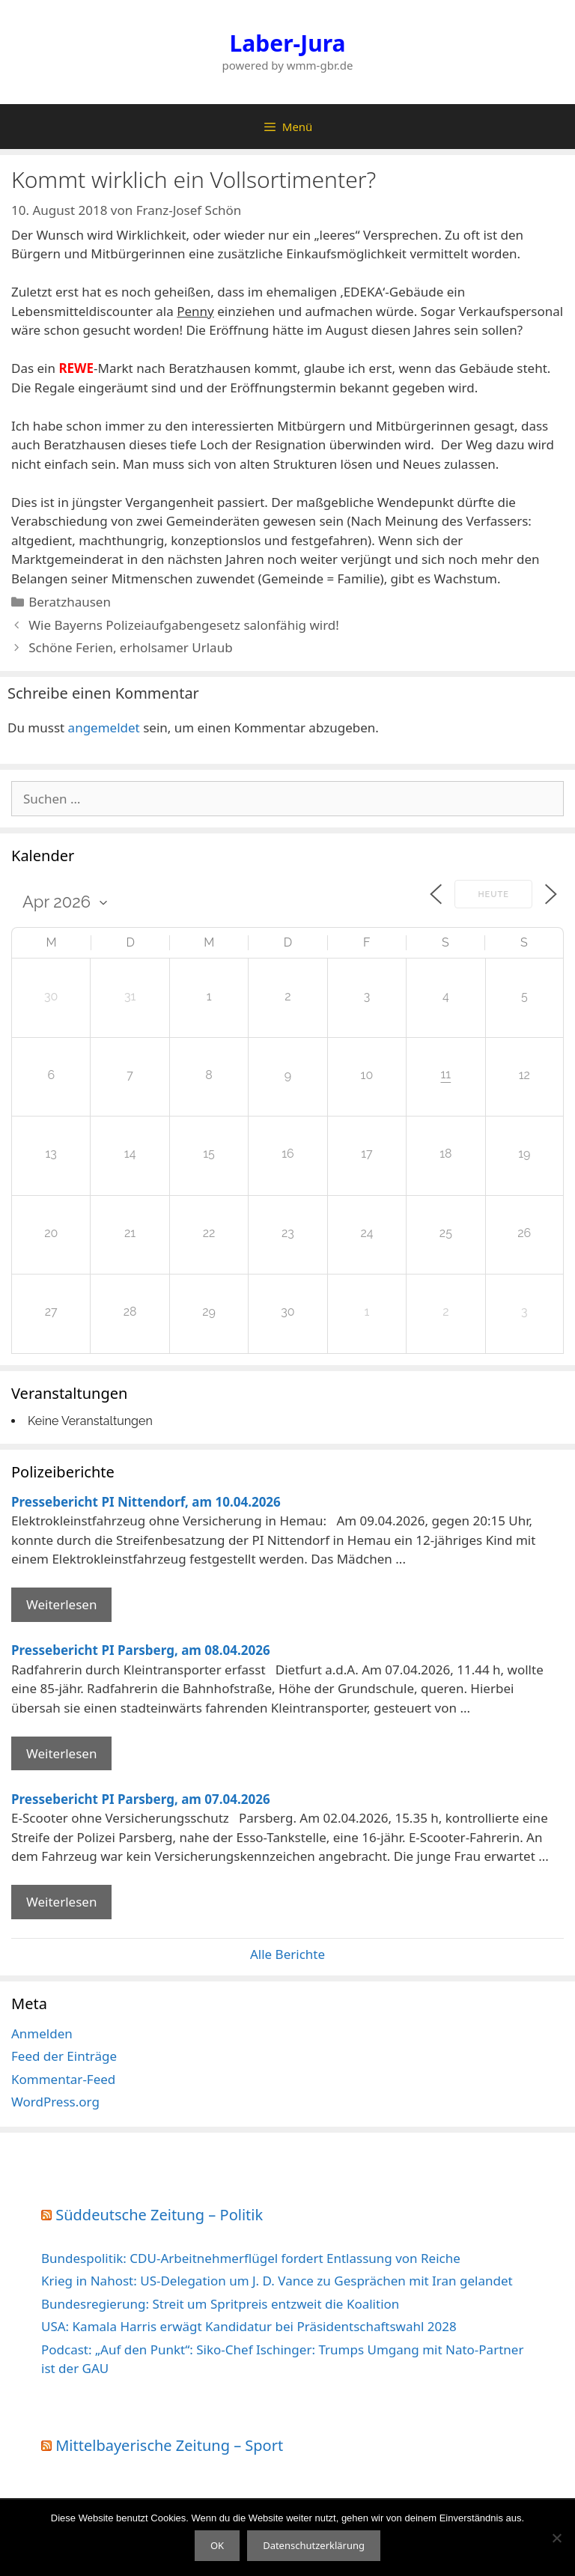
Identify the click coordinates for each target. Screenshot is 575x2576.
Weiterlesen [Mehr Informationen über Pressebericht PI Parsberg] (61, 1753)
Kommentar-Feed (63, 2079)
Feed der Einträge (64, 2056)
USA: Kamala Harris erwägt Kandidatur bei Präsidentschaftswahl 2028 (249, 2326)
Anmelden (42, 2033)
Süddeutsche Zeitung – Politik (159, 2215)
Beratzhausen (69, 601)
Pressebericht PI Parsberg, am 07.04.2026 (140, 1799)
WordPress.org (55, 2101)
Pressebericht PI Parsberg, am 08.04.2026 (140, 1650)
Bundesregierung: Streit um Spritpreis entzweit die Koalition (220, 2303)
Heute (493, 894)
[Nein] (556, 2537)
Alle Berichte (287, 1954)
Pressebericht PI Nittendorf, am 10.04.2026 (146, 1501)
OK (217, 2545)
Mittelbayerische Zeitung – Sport (169, 2445)
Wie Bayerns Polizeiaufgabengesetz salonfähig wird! (183, 625)
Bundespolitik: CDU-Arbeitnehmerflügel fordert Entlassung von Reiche (250, 2258)
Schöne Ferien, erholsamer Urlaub (130, 647)
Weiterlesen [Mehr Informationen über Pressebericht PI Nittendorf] (61, 1604)
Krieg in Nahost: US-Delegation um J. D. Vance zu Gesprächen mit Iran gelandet (277, 2280)
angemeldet (104, 727)
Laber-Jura (288, 43)
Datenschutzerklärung (314, 2545)
